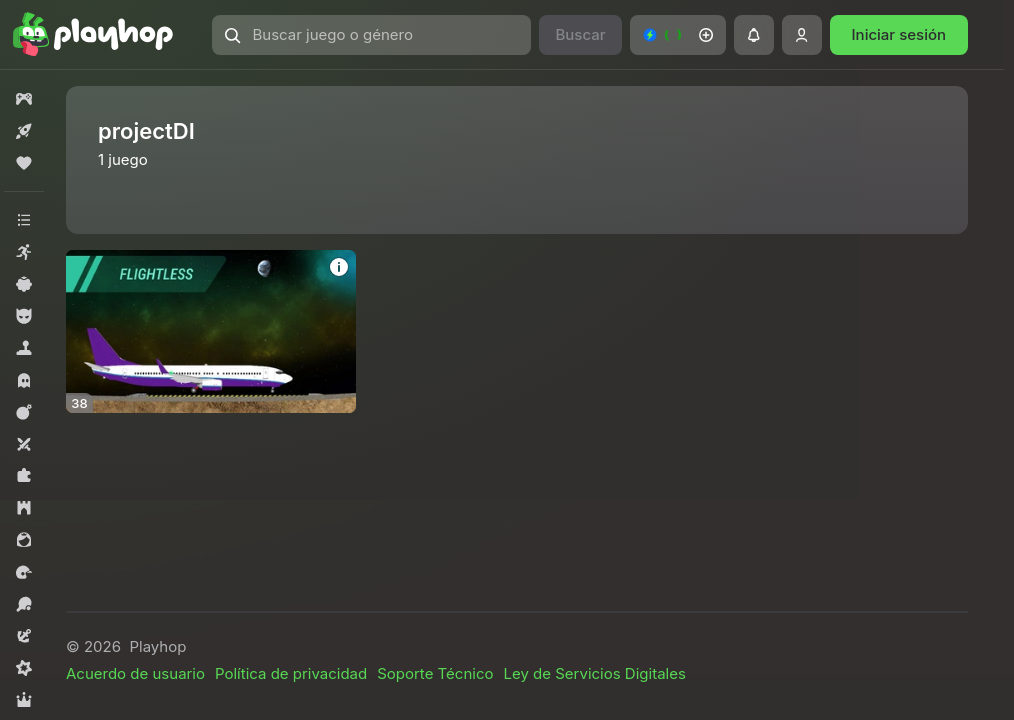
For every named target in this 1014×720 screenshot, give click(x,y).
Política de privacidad (291, 673)
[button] (372, 35)
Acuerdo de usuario (135, 673)
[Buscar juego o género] (372, 35)
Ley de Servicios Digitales (594, 673)
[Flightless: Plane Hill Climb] (211, 331)
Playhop (157, 646)
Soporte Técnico (435, 673)
